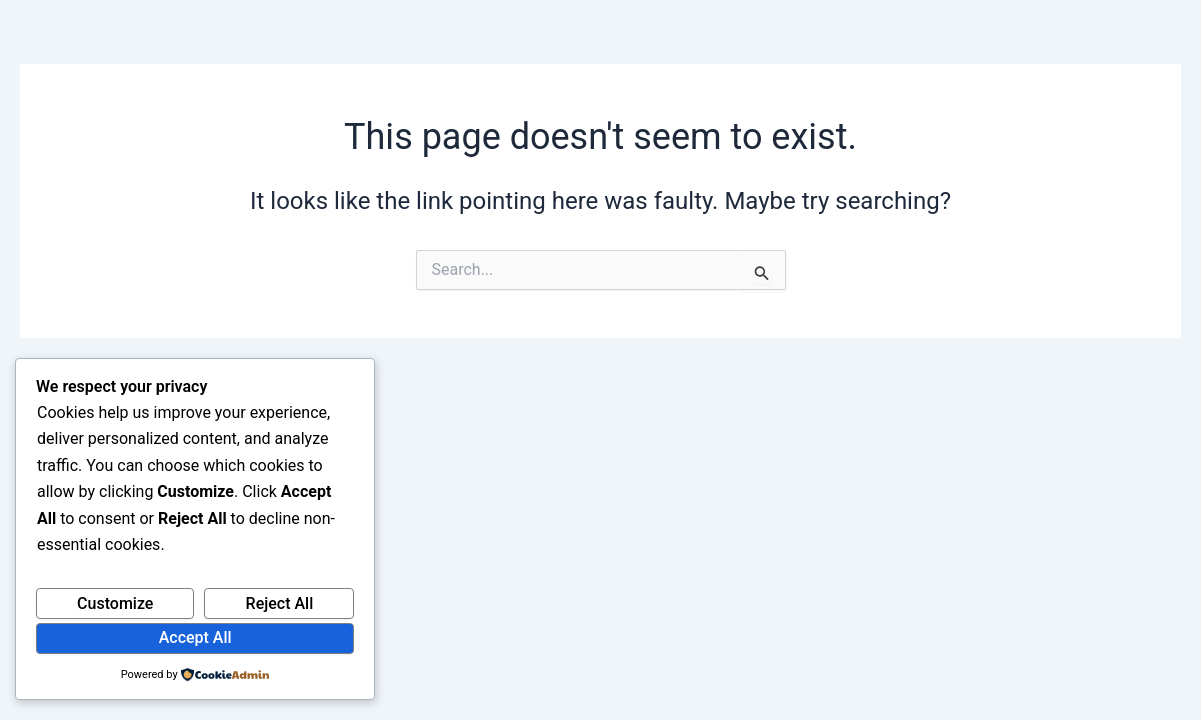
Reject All (280, 603)
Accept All (195, 637)
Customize (115, 603)
